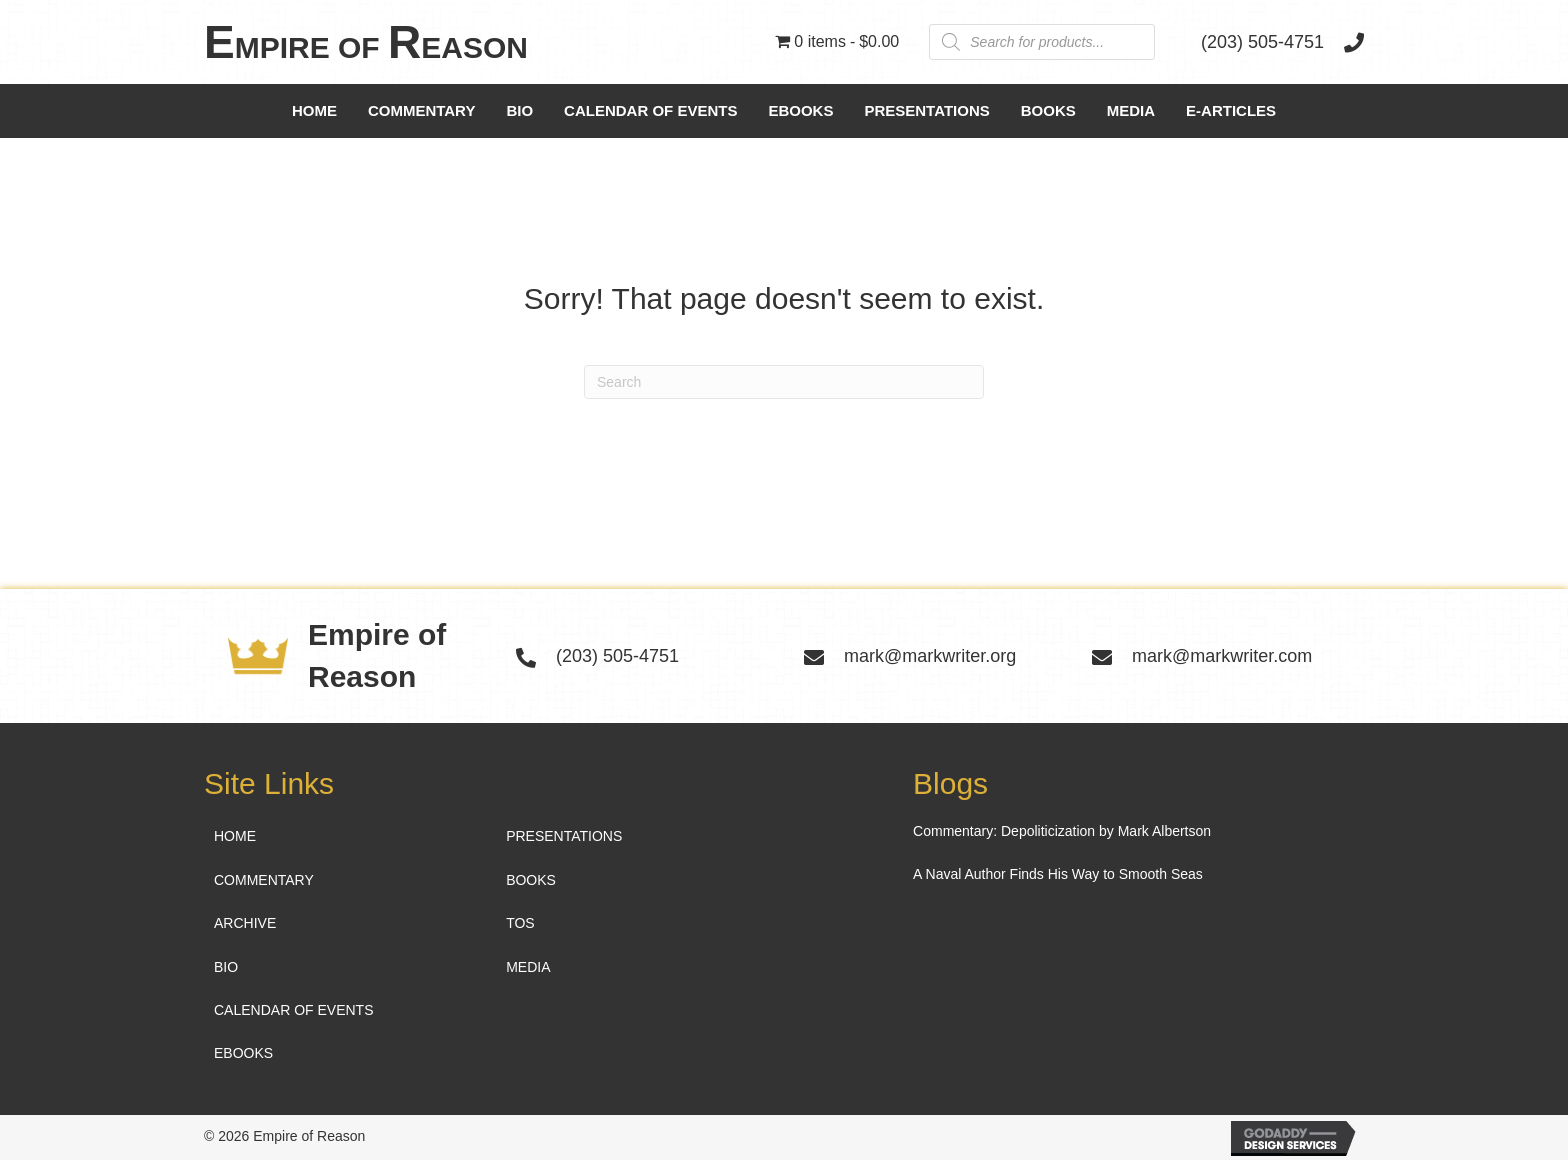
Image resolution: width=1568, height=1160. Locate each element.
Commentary (422, 110)
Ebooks (800, 110)
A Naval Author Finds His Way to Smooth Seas (1058, 874)
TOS (520, 923)
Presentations (926, 110)
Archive (245, 923)
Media (1131, 110)
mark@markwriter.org (930, 656)
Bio (519, 110)
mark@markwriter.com (1222, 656)
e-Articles (1231, 110)
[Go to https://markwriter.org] (406, 42)
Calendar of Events (650, 110)
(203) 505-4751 (1262, 42)
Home (314, 110)
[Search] (784, 382)
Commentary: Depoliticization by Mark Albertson (1062, 831)
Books (1048, 110)
